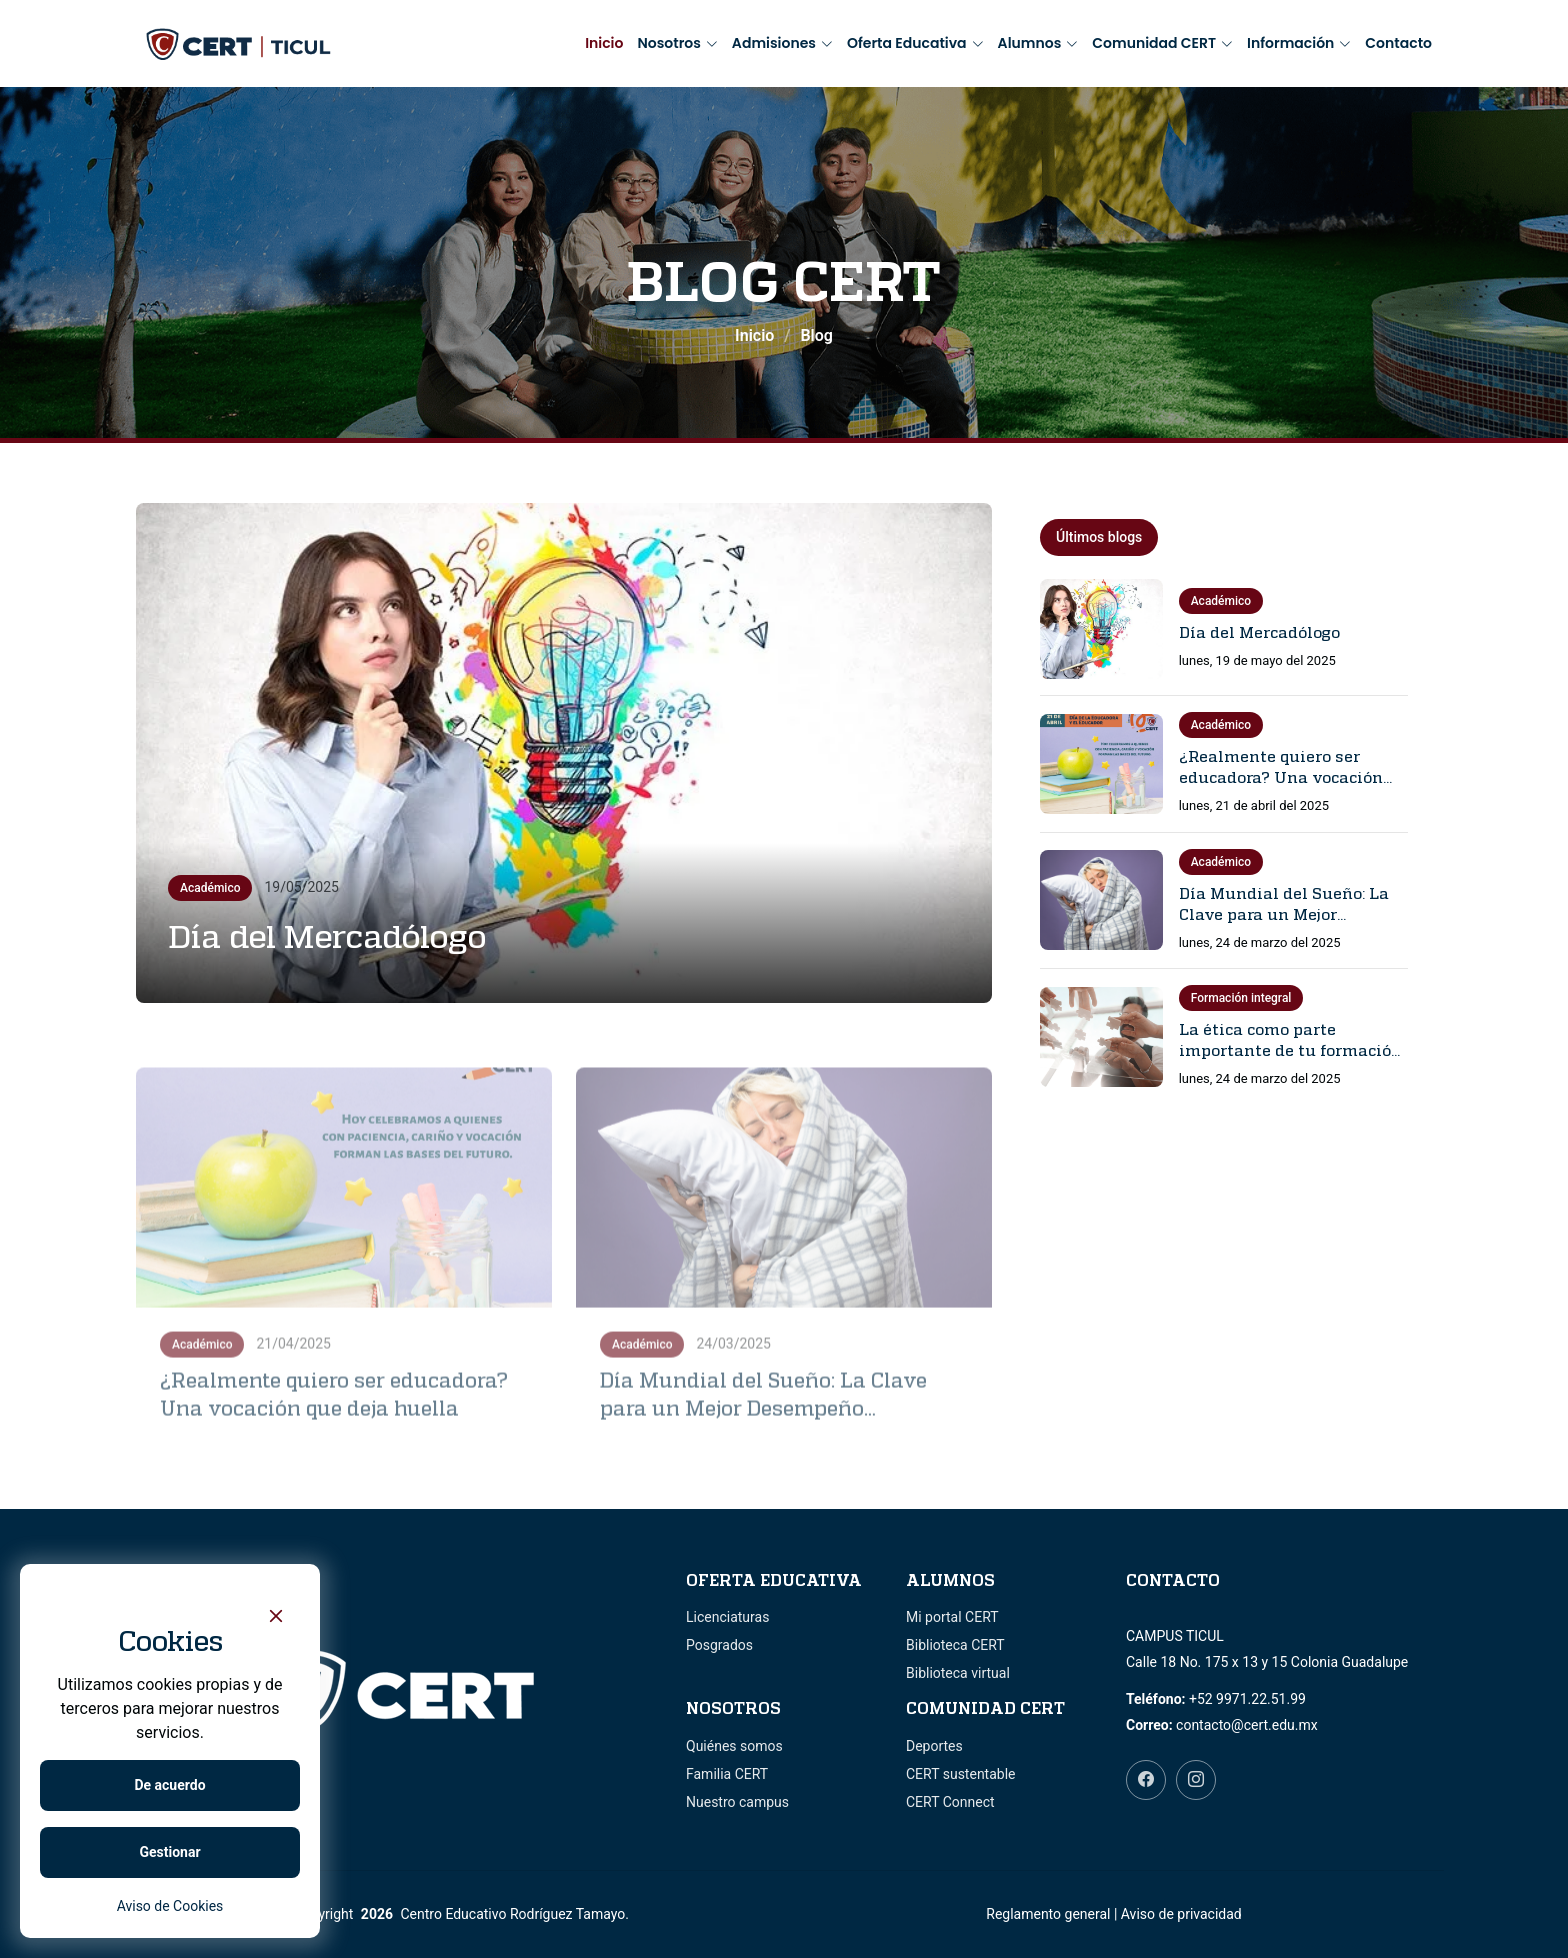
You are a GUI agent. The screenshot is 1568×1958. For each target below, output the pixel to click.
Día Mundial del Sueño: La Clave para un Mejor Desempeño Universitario (1284, 914)
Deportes (934, 1746)
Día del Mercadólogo (327, 936)
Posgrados (719, 1645)
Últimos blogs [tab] (1099, 537)
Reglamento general (1048, 1914)
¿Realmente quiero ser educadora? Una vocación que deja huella (1281, 777)
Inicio (604, 43)
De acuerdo (169, 1785)
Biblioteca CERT (955, 1645)
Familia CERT (727, 1774)
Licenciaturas (727, 1617)
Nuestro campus (737, 1802)
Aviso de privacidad (1181, 1914)
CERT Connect (950, 1802)
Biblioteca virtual (958, 1673)
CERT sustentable (961, 1774)
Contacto (1398, 43)
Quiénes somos (734, 1746)
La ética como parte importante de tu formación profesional (1290, 1050)
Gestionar (169, 1852)
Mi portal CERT (952, 1617)
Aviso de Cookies (170, 1906)
